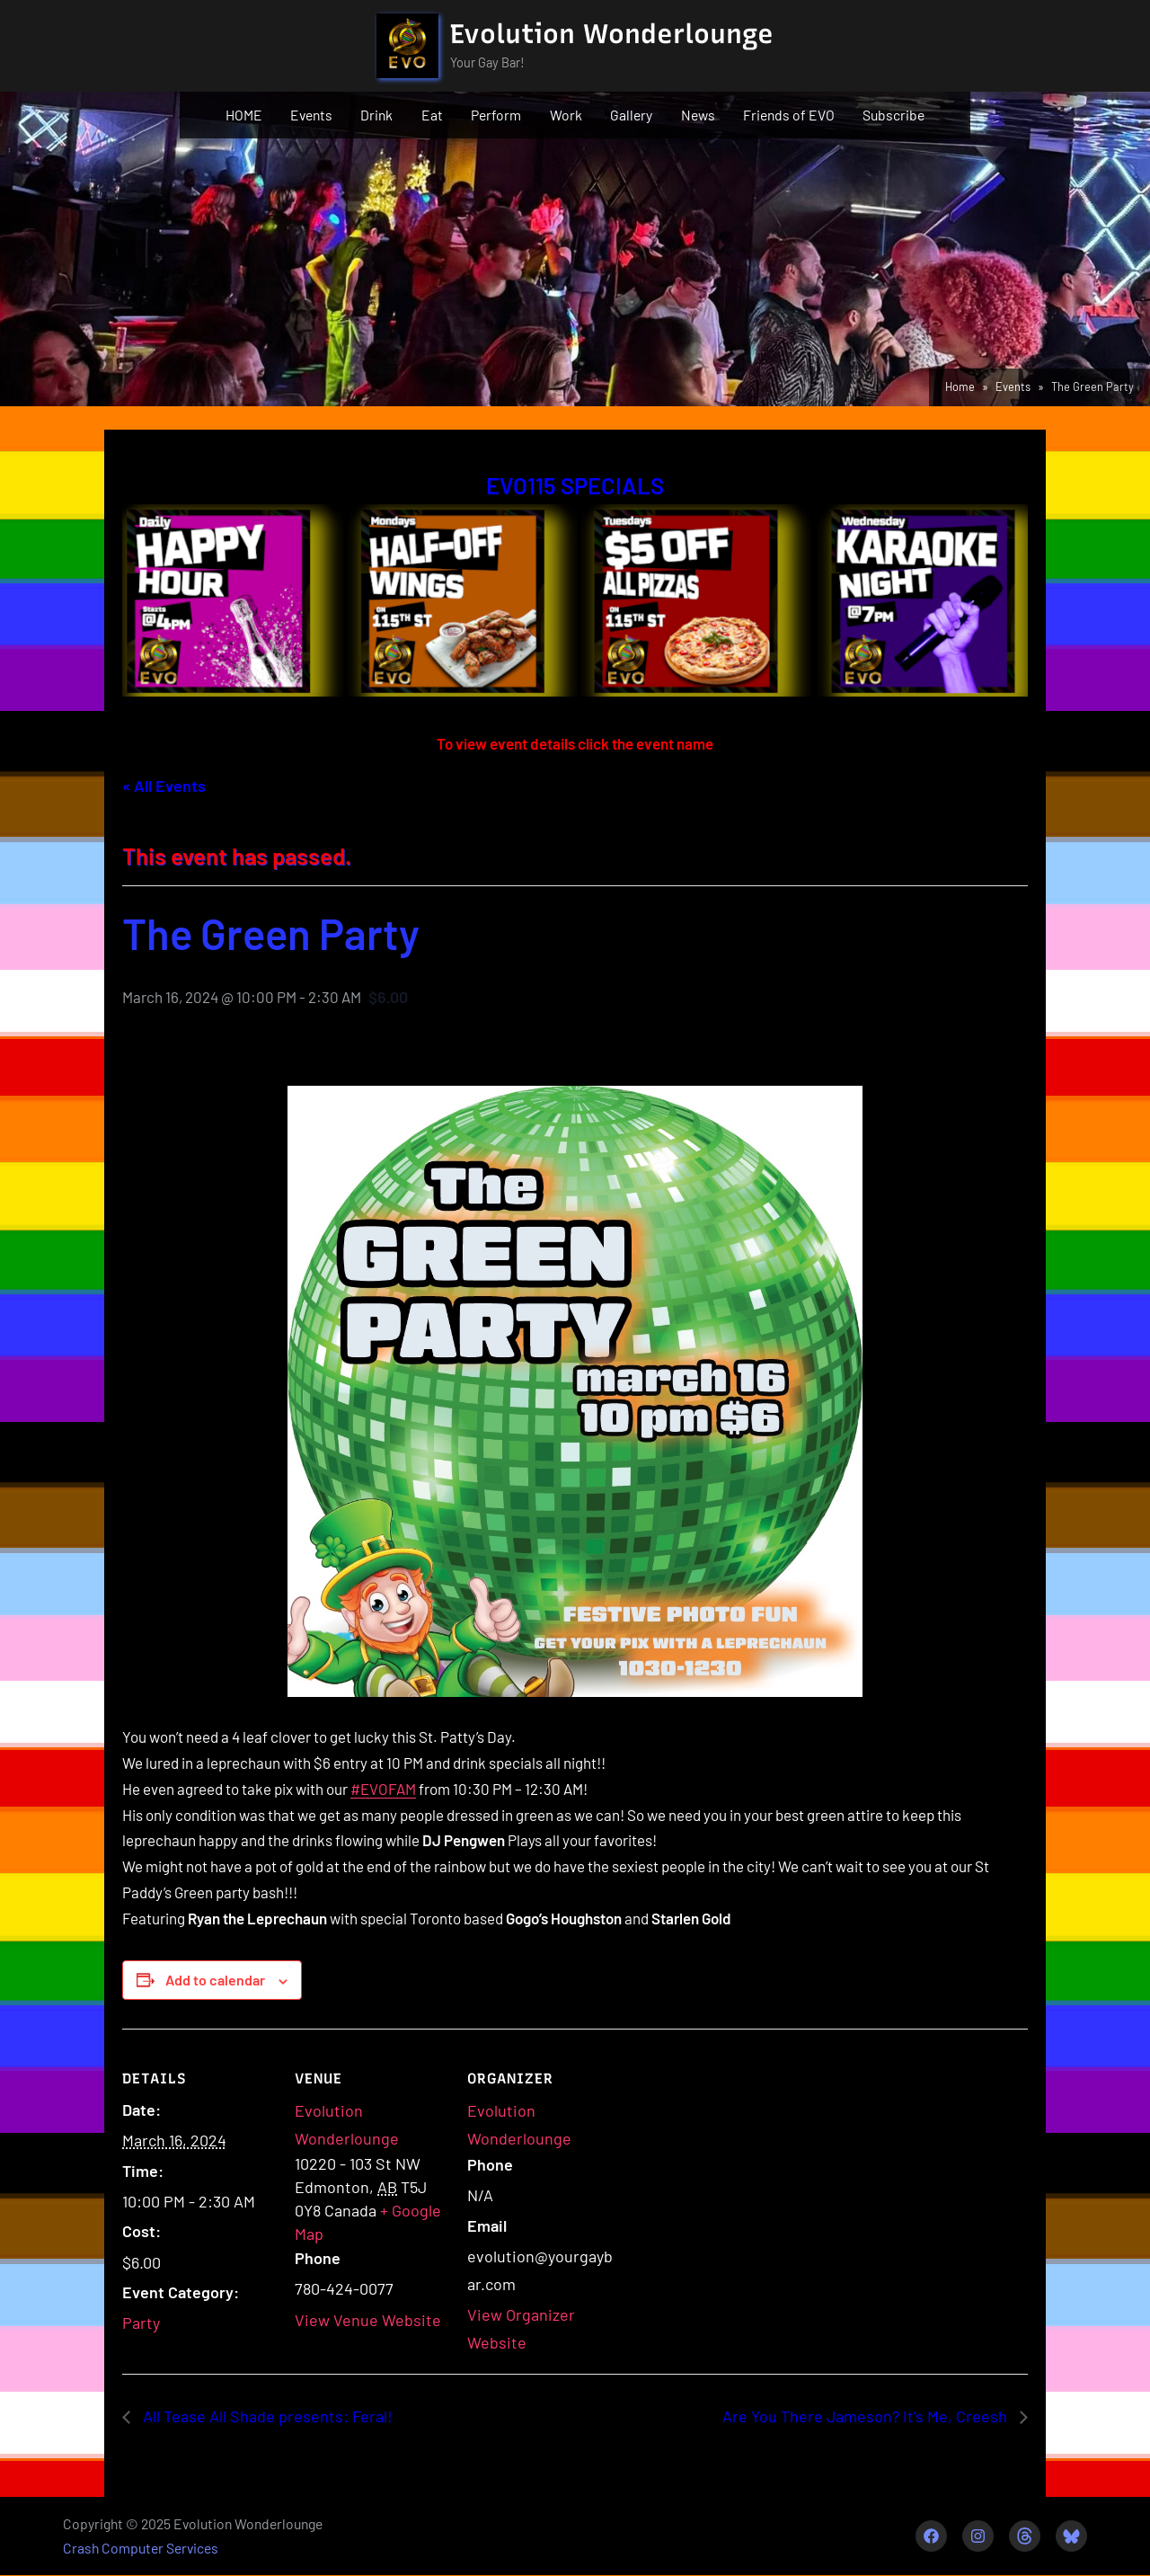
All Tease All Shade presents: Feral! (266, 2416)
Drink (376, 114)
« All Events (164, 785)
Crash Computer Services (140, 2547)
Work (566, 114)
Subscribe (893, 114)
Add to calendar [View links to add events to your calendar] (215, 1979)
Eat (432, 114)
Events (311, 114)
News (698, 114)
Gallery (631, 114)
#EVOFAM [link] (383, 1789)
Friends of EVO (789, 114)
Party (141, 2322)
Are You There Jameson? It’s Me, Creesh (866, 2416)
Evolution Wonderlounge (612, 33)
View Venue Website (368, 2320)
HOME (244, 114)
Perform (496, 114)
